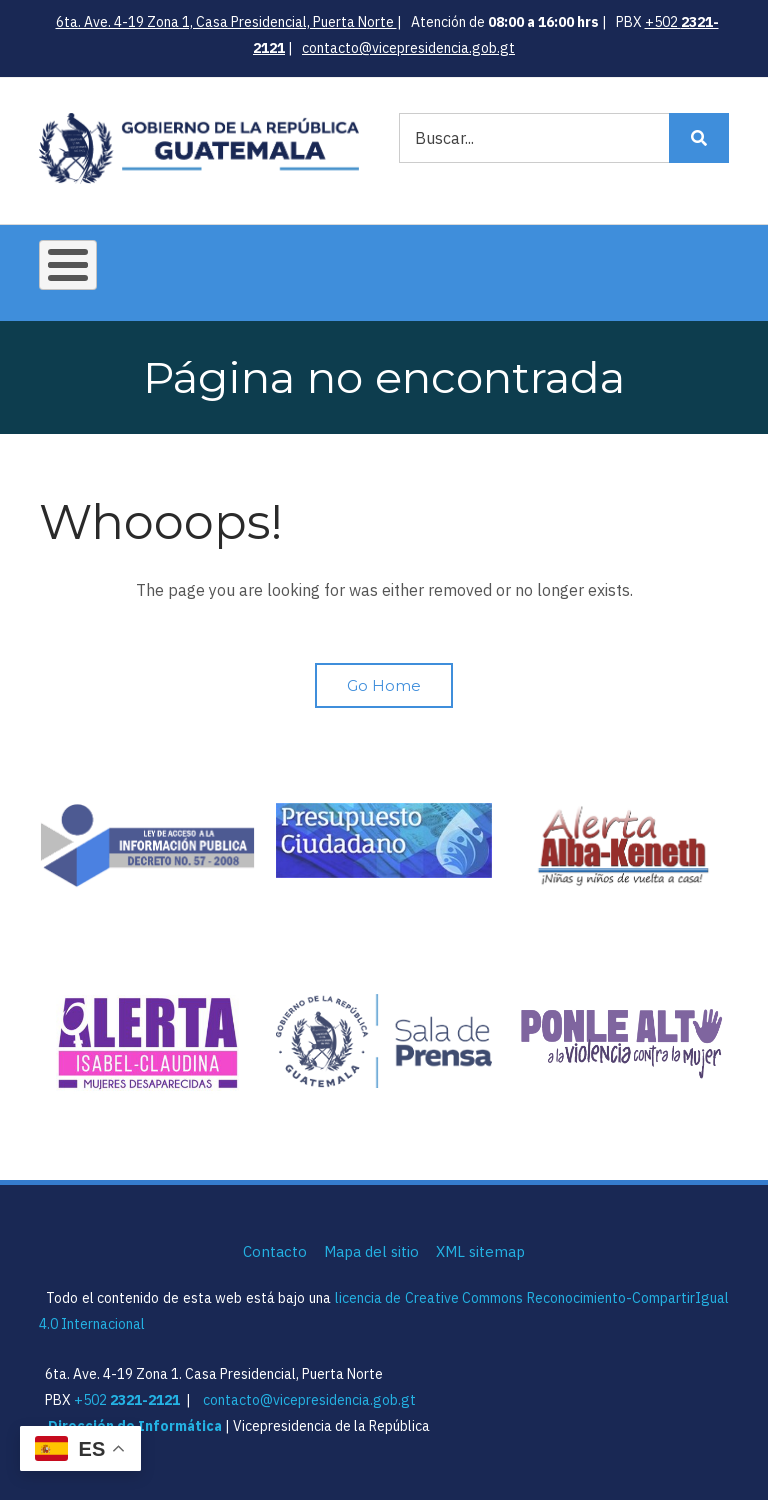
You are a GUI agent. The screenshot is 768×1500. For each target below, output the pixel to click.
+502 (127, 1400)
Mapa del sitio (371, 1251)
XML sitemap (480, 1251)
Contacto (275, 1251)
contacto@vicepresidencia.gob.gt (408, 48)
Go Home (384, 685)
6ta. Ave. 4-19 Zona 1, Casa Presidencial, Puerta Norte (226, 22)
